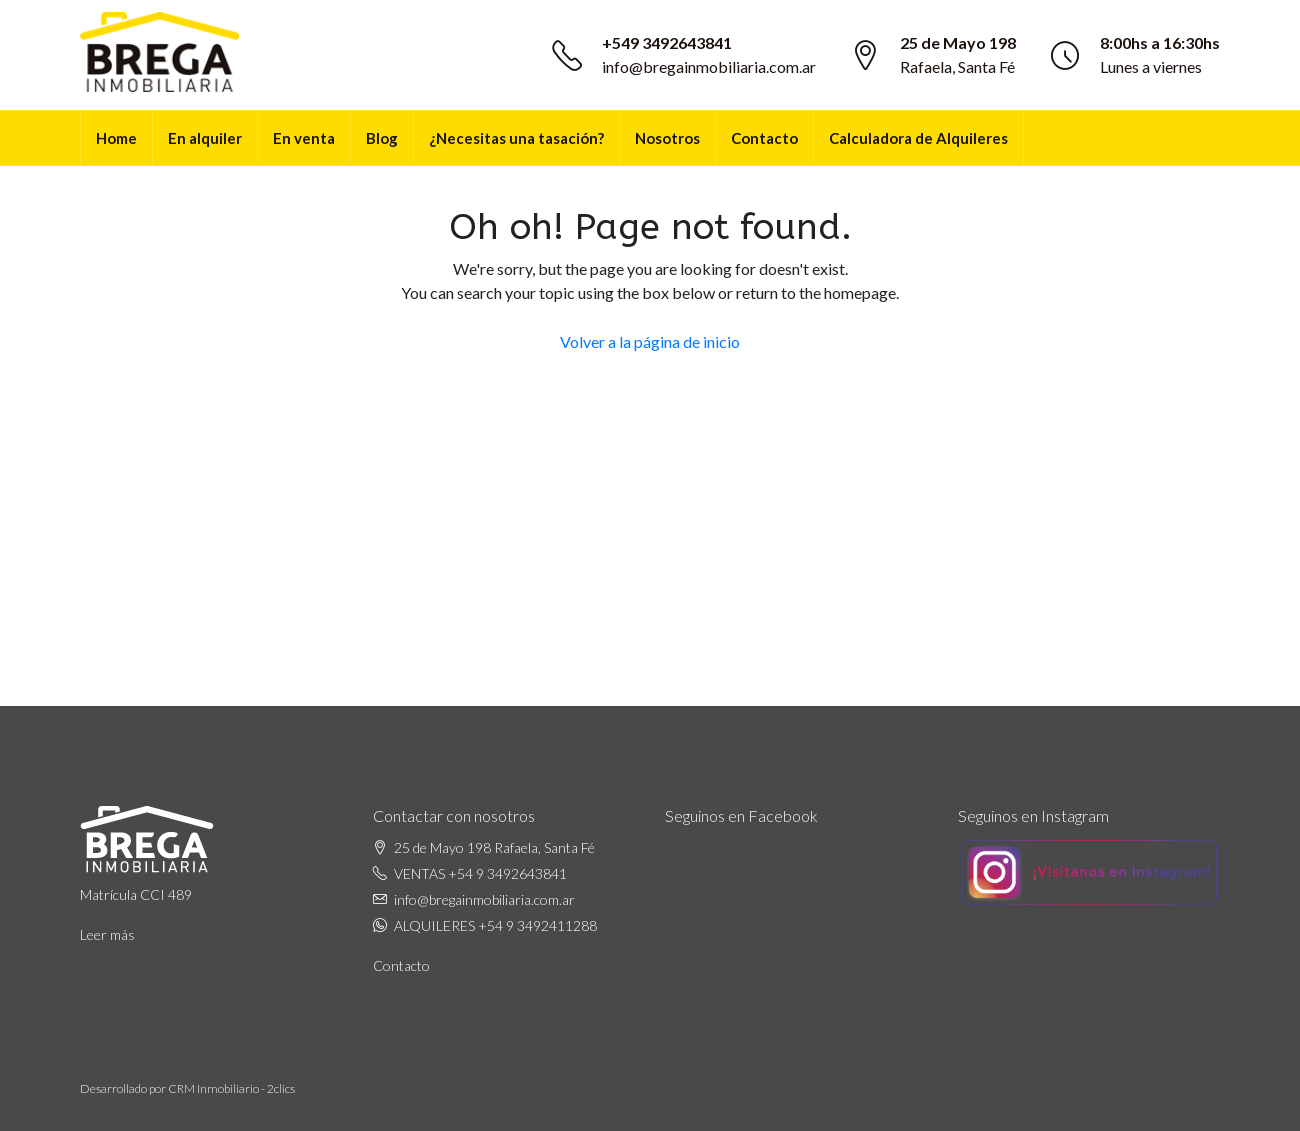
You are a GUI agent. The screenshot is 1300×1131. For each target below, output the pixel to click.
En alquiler (205, 138)
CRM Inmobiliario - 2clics (231, 1088)
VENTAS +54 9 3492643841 (480, 873)
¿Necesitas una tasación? (516, 138)
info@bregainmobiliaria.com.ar (709, 66)
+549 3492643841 (667, 42)
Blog (382, 138)
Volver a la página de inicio (650, 341)
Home (116, 138)
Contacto (764, 138)
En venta (304, 138)
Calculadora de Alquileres (918, 138)
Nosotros (667, 138)
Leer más (107, 934)
